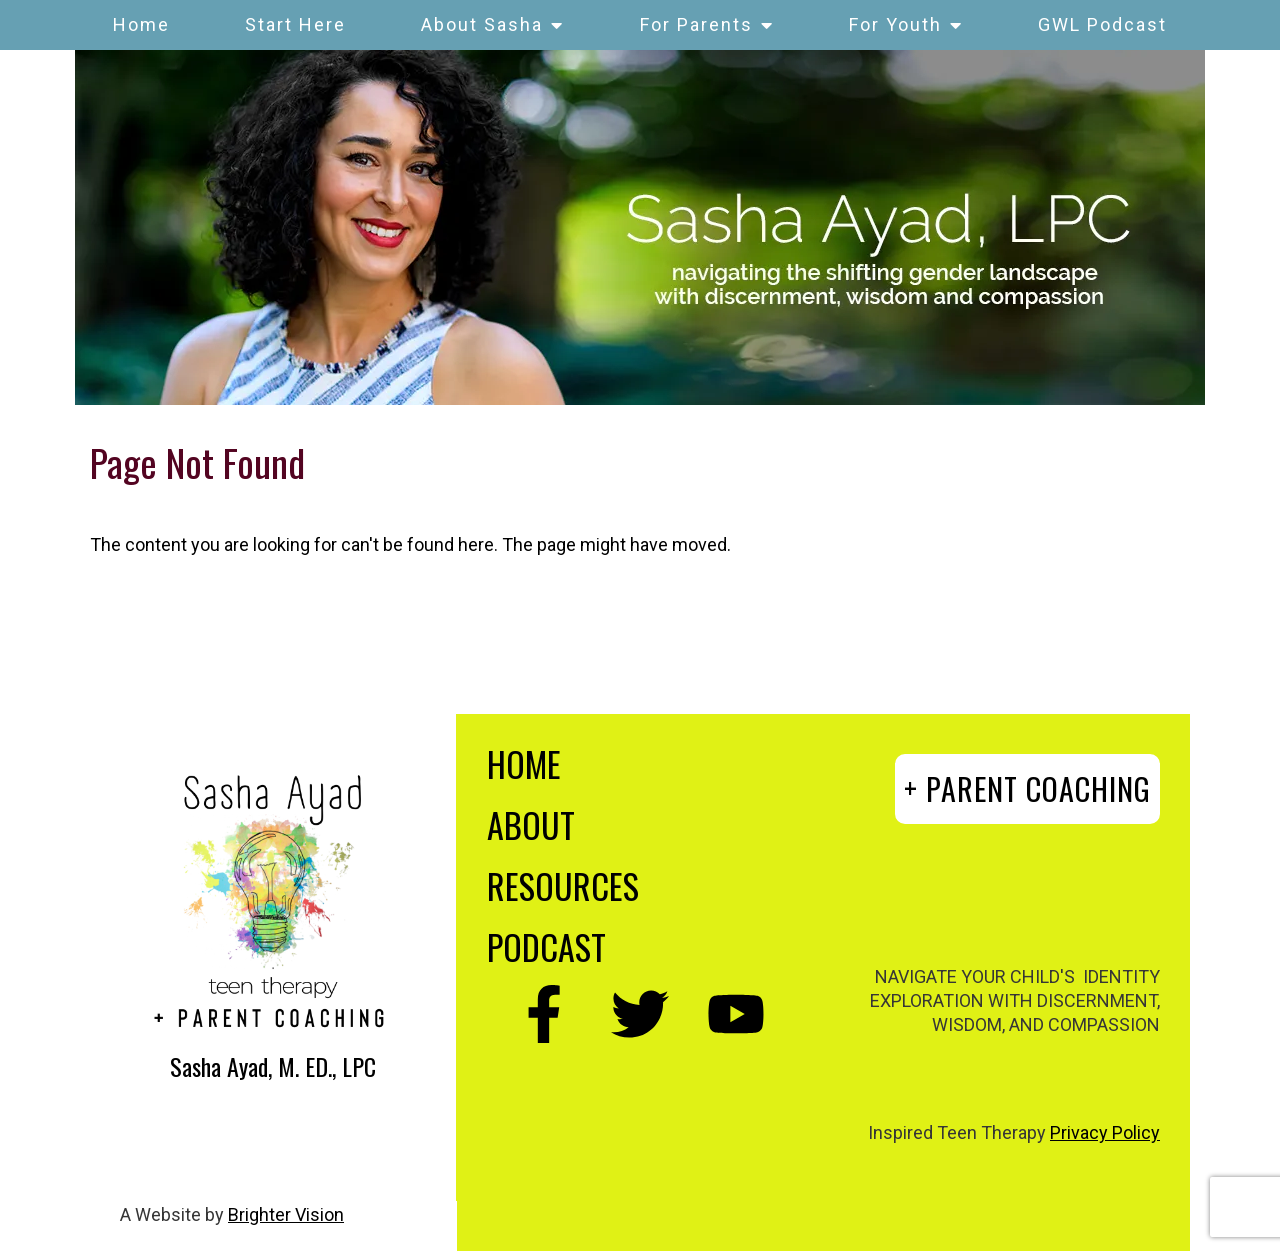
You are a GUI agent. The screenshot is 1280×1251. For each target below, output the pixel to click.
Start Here (295, 24)
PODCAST (546, 946)
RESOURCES (563, 885)
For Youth (895, 24)
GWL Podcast (1102, 24)
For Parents (696, 24)
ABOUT (531, 824)
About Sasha (482, 24)
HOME (524, 763)
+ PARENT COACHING (1027, 788)
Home (141, 24)
